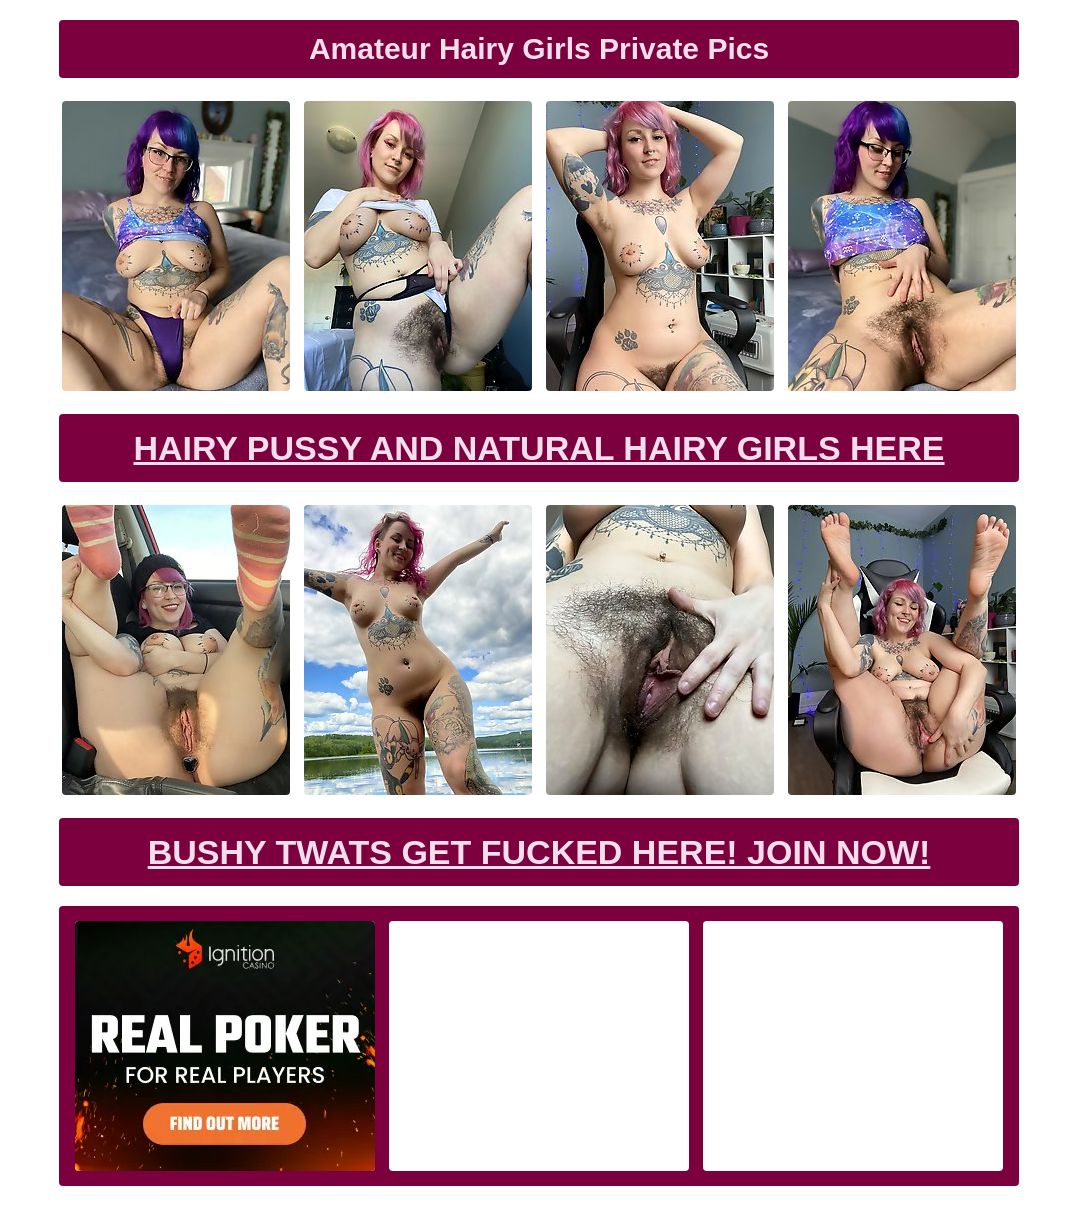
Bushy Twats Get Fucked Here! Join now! (539, 852)
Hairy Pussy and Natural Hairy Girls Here (538, 448)
